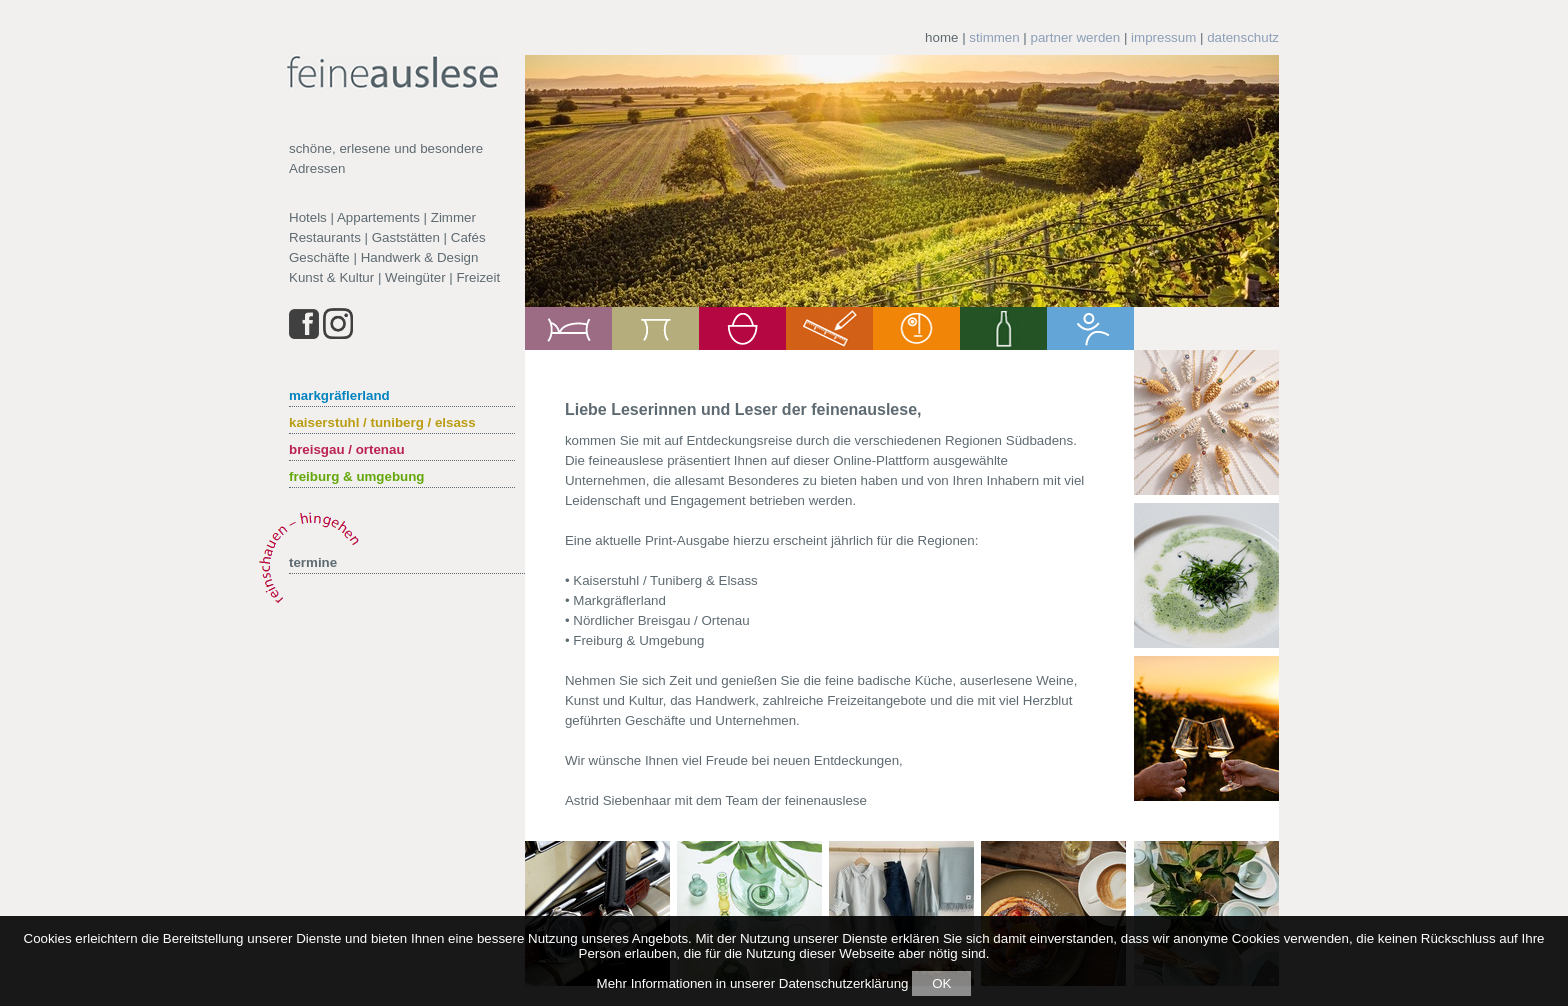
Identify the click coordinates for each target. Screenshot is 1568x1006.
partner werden (1076, 37)
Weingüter (415, 277)
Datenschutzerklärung (844, 983)
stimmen (994, 37)
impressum (1163, 37)
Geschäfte (319, 257)
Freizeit (478, 277)
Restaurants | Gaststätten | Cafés (387, 237)
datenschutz (1243, 37)
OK (941, 983)
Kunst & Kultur (331, 277)
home (941, 37)
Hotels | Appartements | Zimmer (382, 217)
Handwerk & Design (420, 257)
